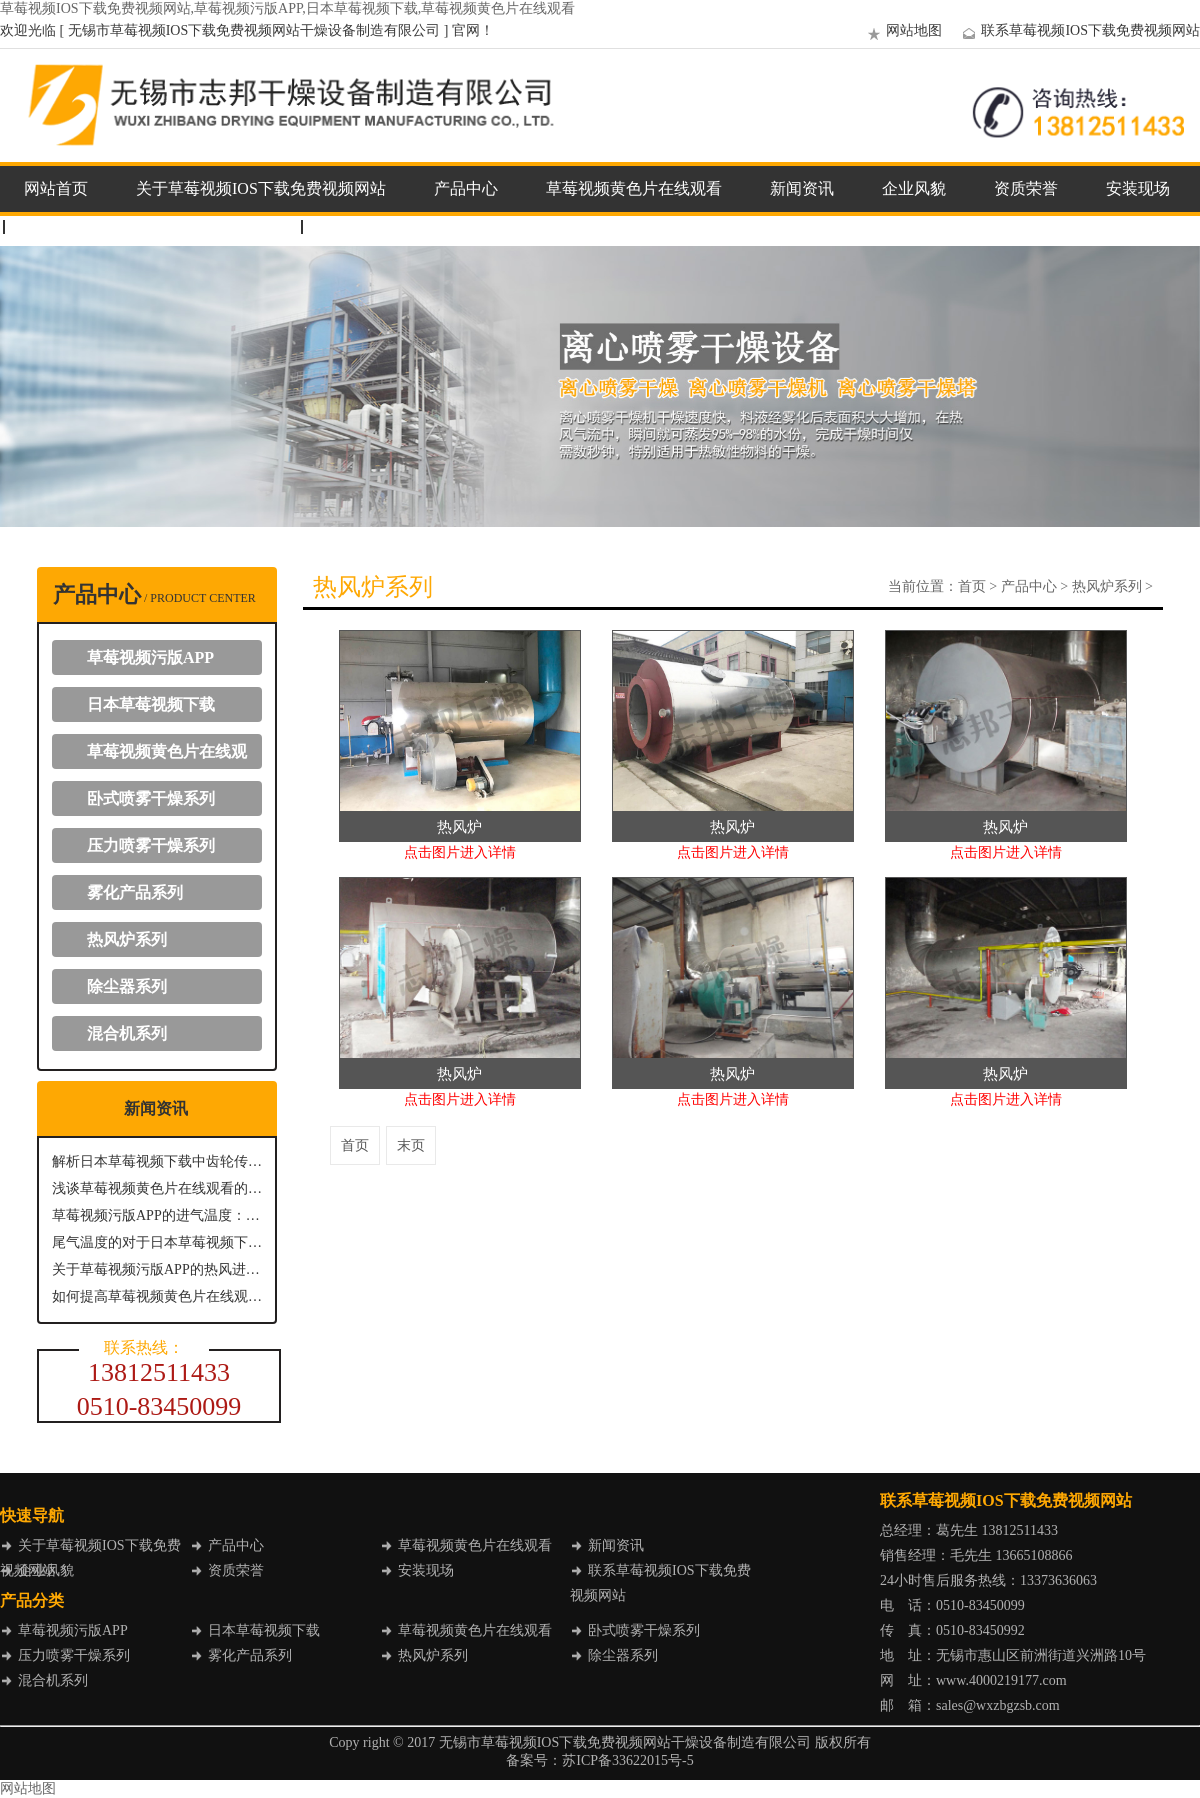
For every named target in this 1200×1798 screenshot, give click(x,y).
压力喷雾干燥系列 (151, 845)
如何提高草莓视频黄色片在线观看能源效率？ (157, 1296)
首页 (972, 586)
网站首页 (56, 188)
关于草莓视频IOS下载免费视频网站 (261, 188)
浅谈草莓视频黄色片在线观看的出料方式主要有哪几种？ (157, 1188)
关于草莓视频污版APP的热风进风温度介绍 (157, 1269)
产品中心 (466, 188)
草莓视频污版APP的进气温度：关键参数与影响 (157, 1215)
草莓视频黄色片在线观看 (634, 188)
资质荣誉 (1026, 188)
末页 (411, 1145)
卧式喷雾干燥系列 (151, 798)
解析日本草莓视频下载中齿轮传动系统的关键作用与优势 (157, 1161)
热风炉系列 (127, 939)
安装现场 (1138, 188)
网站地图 (902, 30)
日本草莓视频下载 (151, 704)
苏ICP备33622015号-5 (627, 1760)
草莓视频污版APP (150, 657)
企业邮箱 (354, 226)
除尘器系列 (127, 986)
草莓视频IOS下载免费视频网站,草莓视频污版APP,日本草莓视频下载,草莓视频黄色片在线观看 (287, 8)
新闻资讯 (802, 188)
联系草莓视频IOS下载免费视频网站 (1078, 30)
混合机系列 (127, 1033)
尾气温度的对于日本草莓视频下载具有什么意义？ (157, 1242)
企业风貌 (914, 188)
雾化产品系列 (135, 892)
